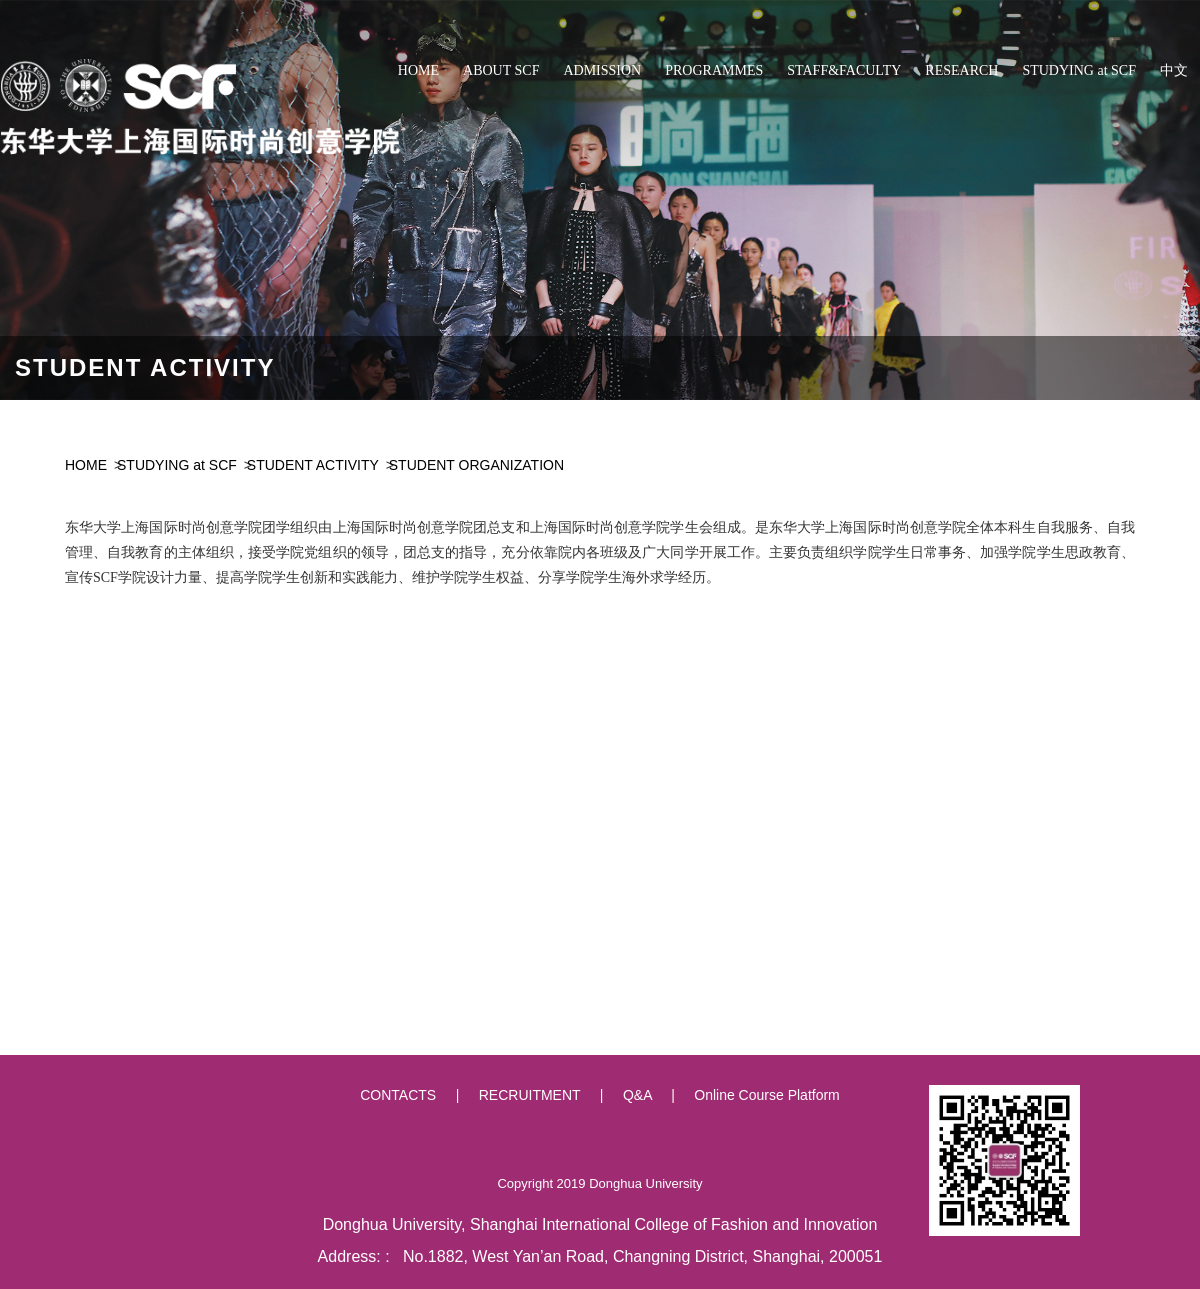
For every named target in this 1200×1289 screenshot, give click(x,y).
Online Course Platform (767, 1095)
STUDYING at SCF (177, 465)
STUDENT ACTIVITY (313, 465)
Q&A (637, 1095)
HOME (86, 465)
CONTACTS (398, 1095)
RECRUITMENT (530, 1095)
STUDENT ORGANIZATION (476, 465)
